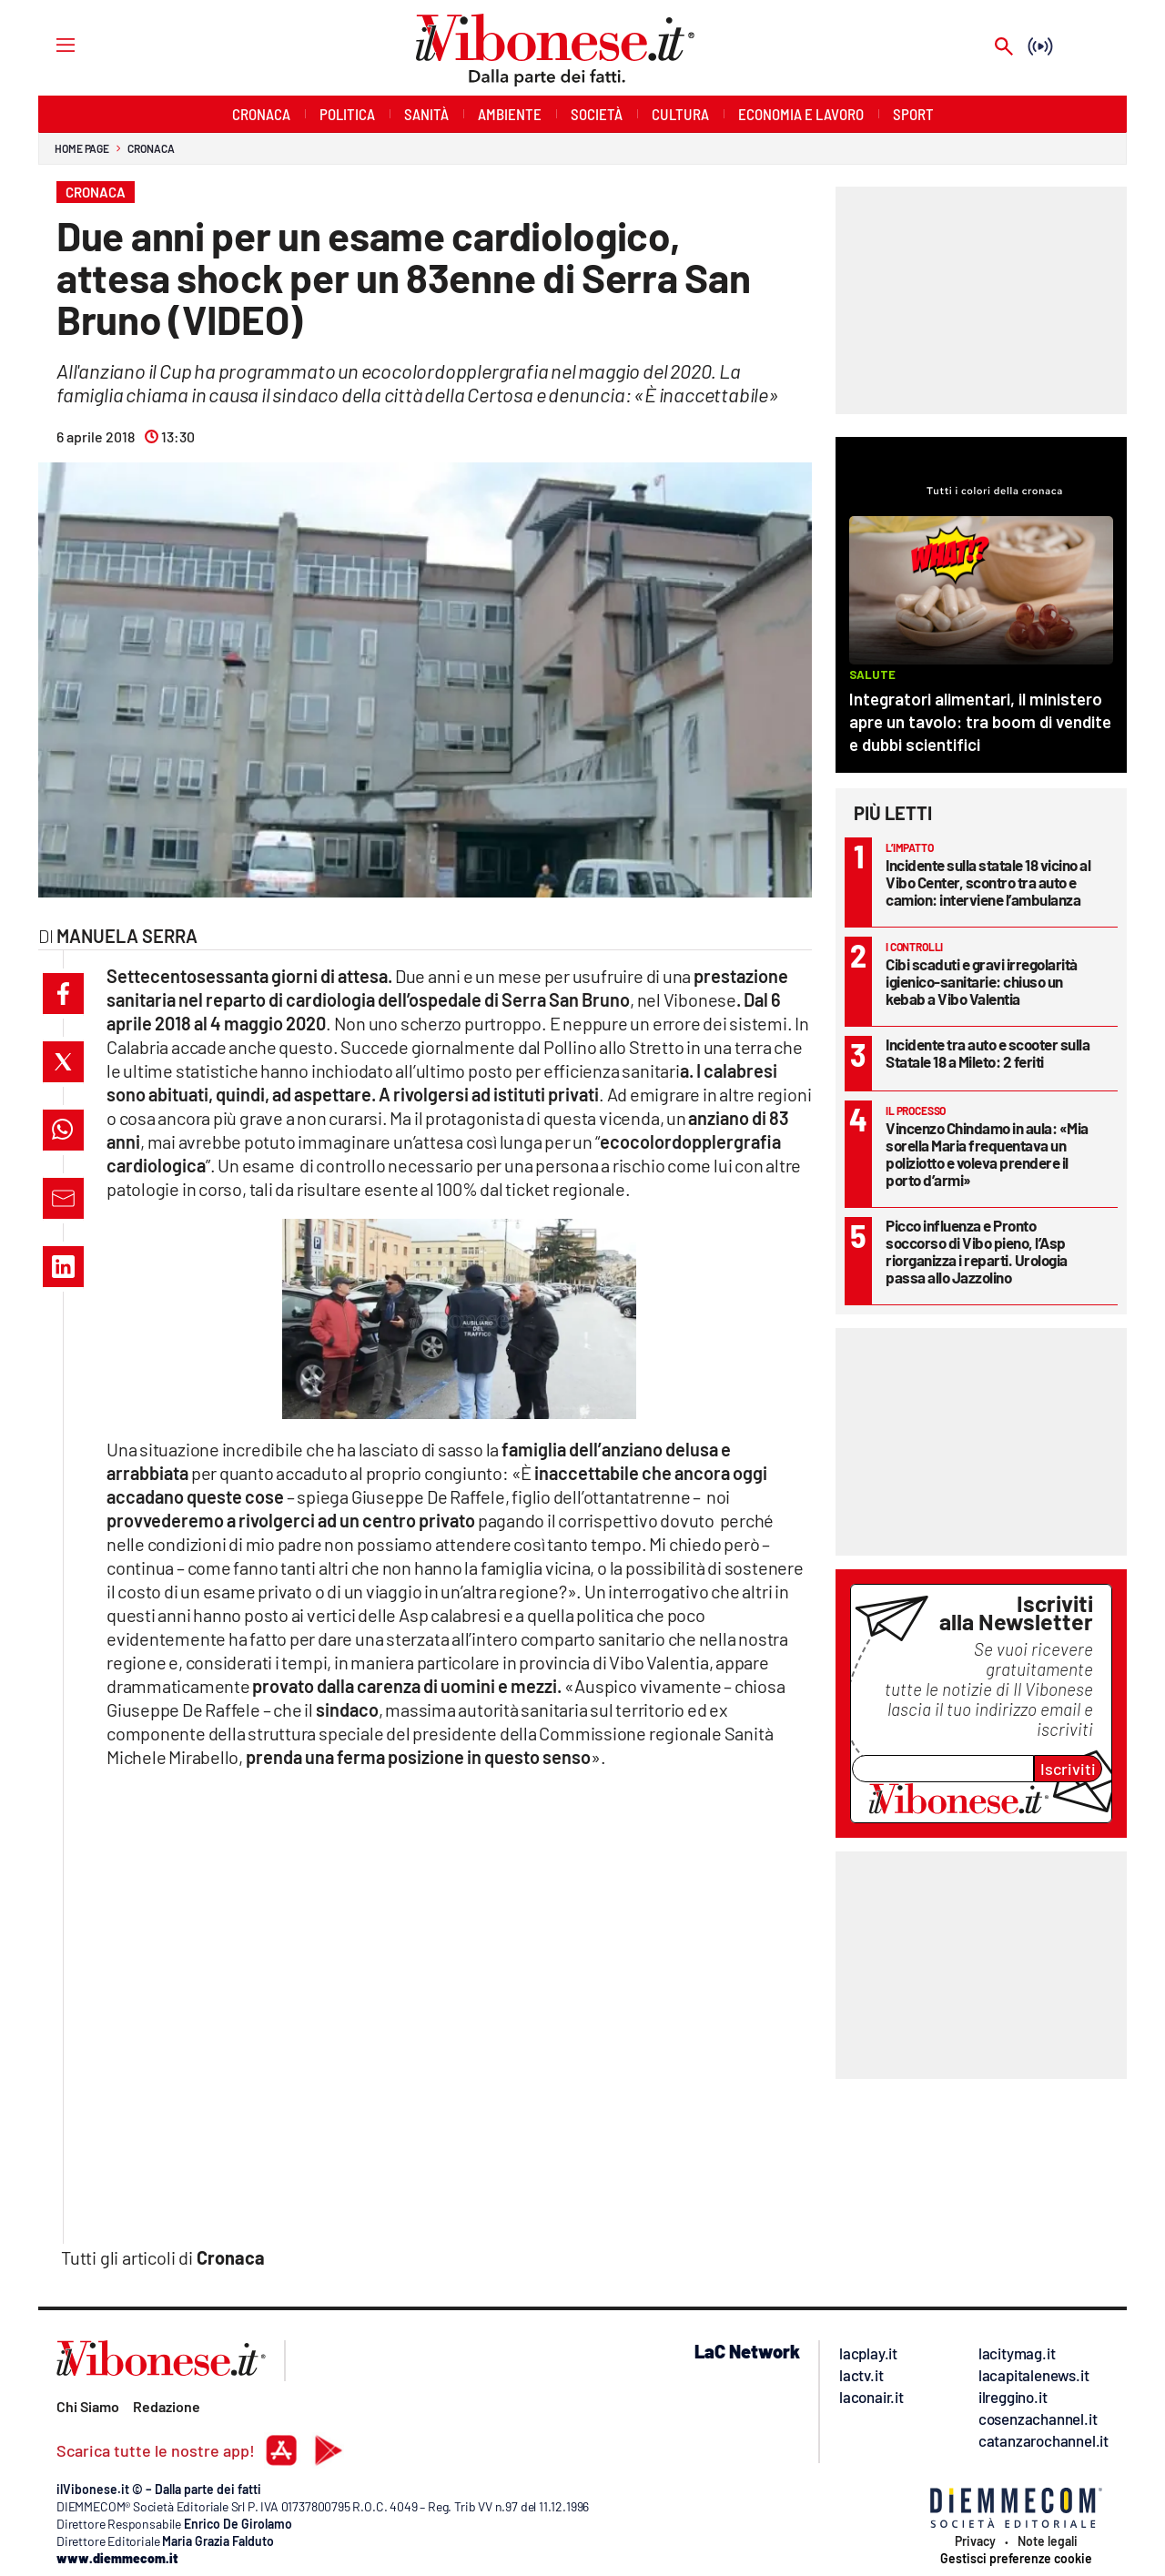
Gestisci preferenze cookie (1016, 2558)
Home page (82, 148)
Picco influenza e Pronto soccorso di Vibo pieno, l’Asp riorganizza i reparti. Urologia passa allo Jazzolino (977, 1251)
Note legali (1048, 2541)
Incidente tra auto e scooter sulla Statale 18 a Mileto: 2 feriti (987, 1052)
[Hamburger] (48, 44)
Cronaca (150, 148)
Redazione (166, 2406)
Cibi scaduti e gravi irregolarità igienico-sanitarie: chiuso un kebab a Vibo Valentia (982, 981)
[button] (63, 994)
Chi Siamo (87, 2406)
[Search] (1004, 47)
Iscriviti (1068, 1769)
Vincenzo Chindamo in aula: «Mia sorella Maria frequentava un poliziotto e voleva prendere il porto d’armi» (987, 1154)
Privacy (975, 2541)
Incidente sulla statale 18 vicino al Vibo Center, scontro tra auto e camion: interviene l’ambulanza (988, 882)
